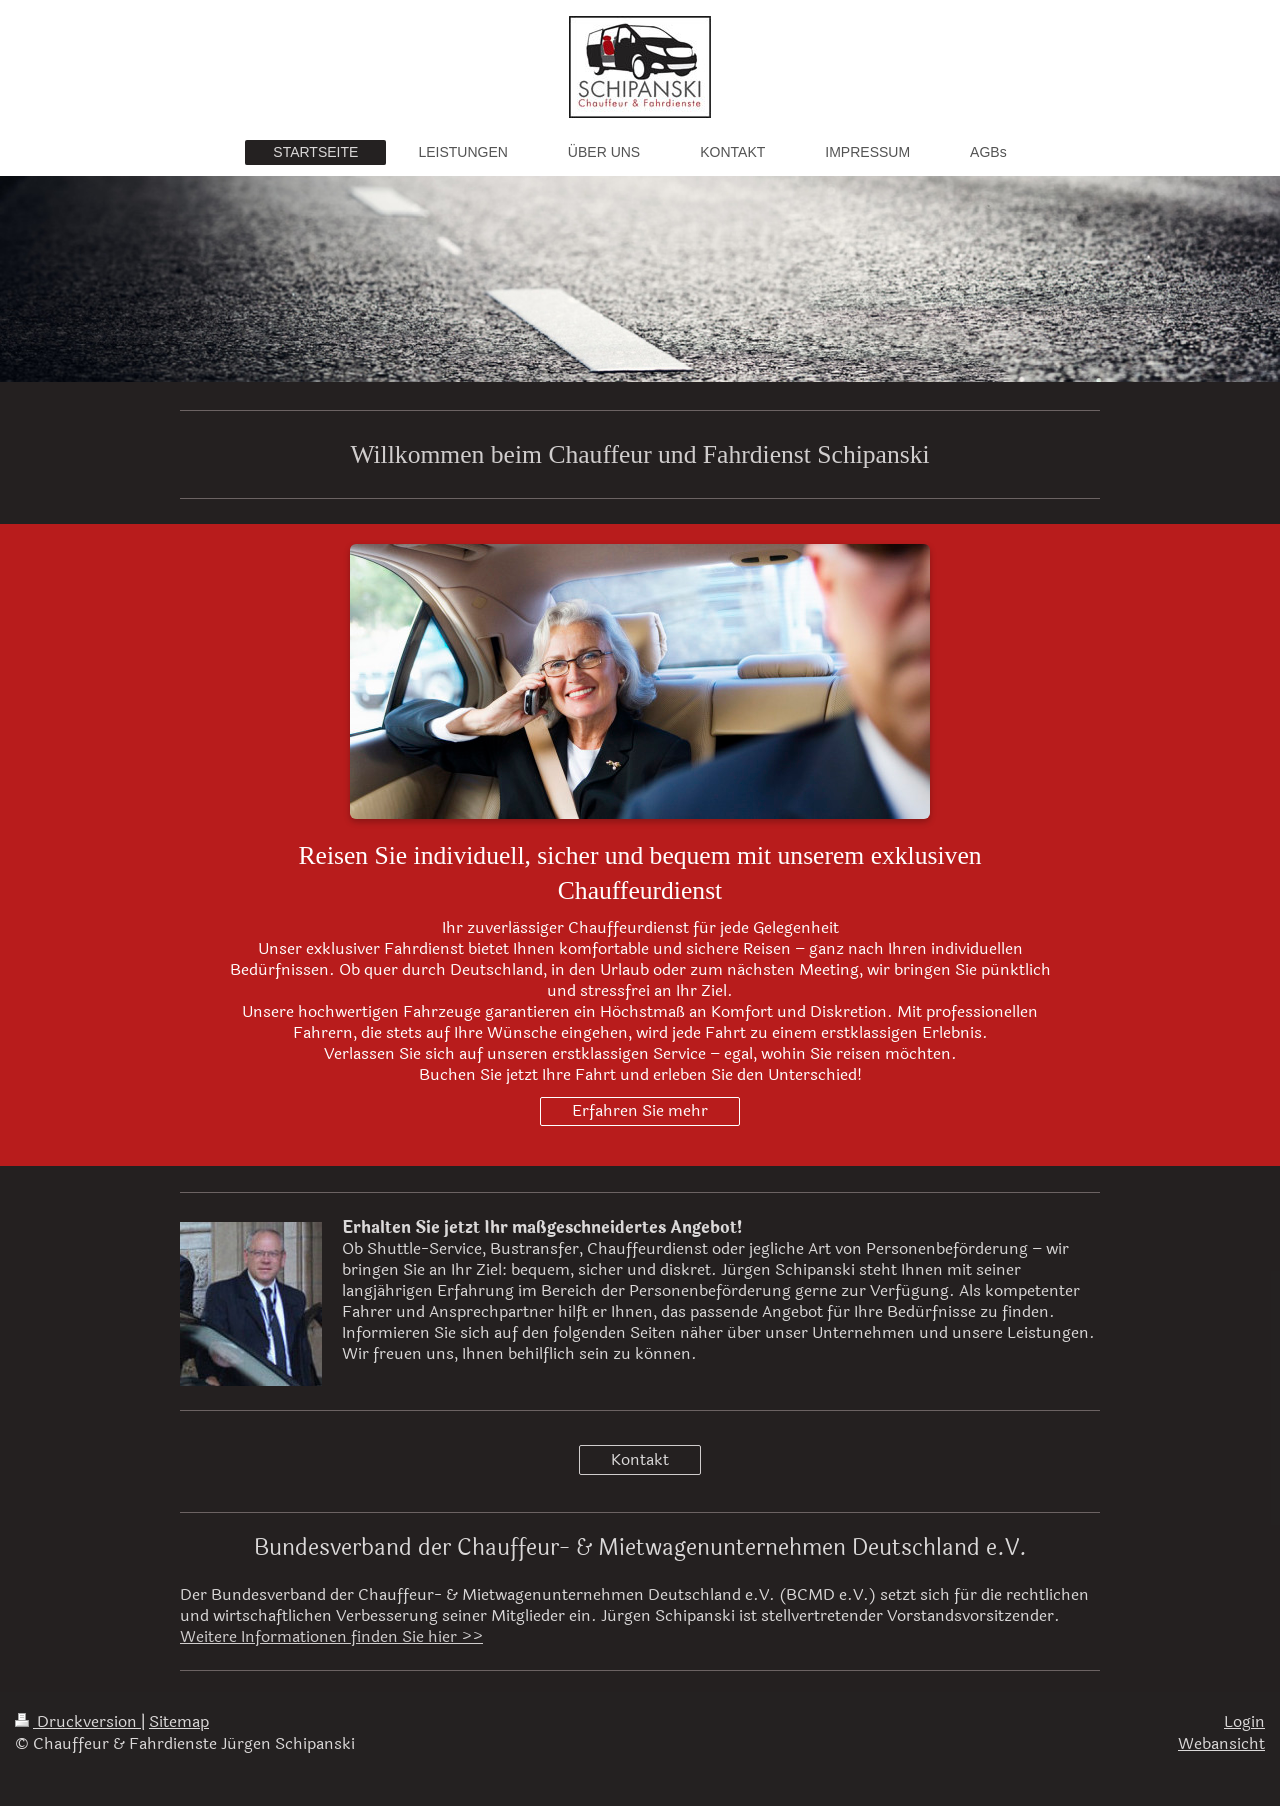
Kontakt (640, 1460)
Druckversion (78, 1722)
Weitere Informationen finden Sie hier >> (331, 1637)
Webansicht (1221, 1744)
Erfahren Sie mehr (640, 1111)
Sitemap (179, 1722)
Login (1244, 1722)
